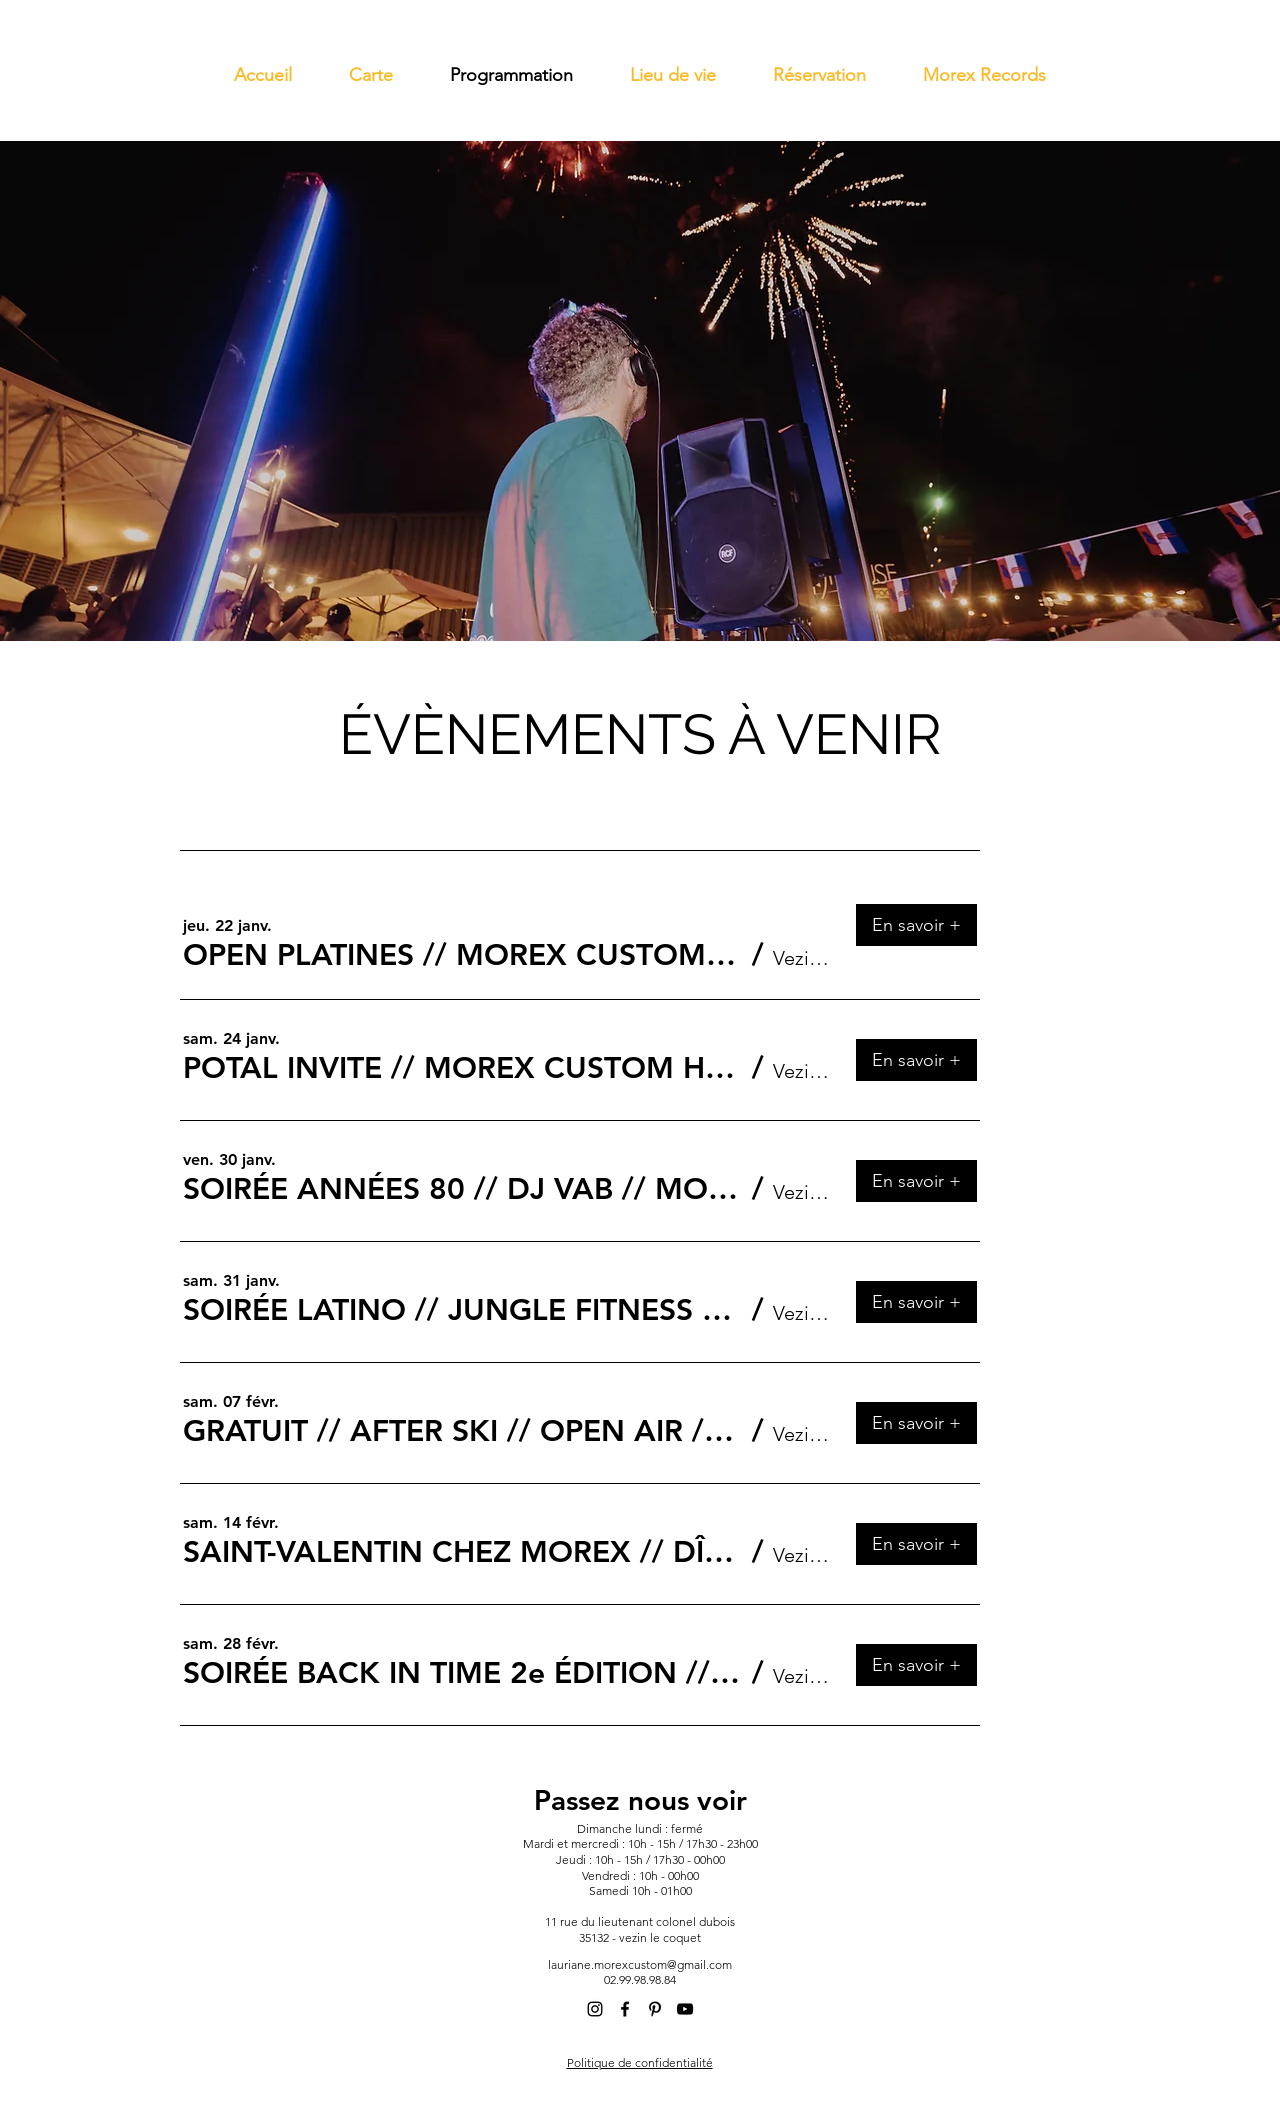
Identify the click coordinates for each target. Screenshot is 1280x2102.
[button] (463, 955)
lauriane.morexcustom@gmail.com (640, 1964)
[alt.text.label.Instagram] (595, 2009)
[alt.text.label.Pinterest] (655, 2009)
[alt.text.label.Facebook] (625, 2009)
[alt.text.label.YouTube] (685, 2009)
